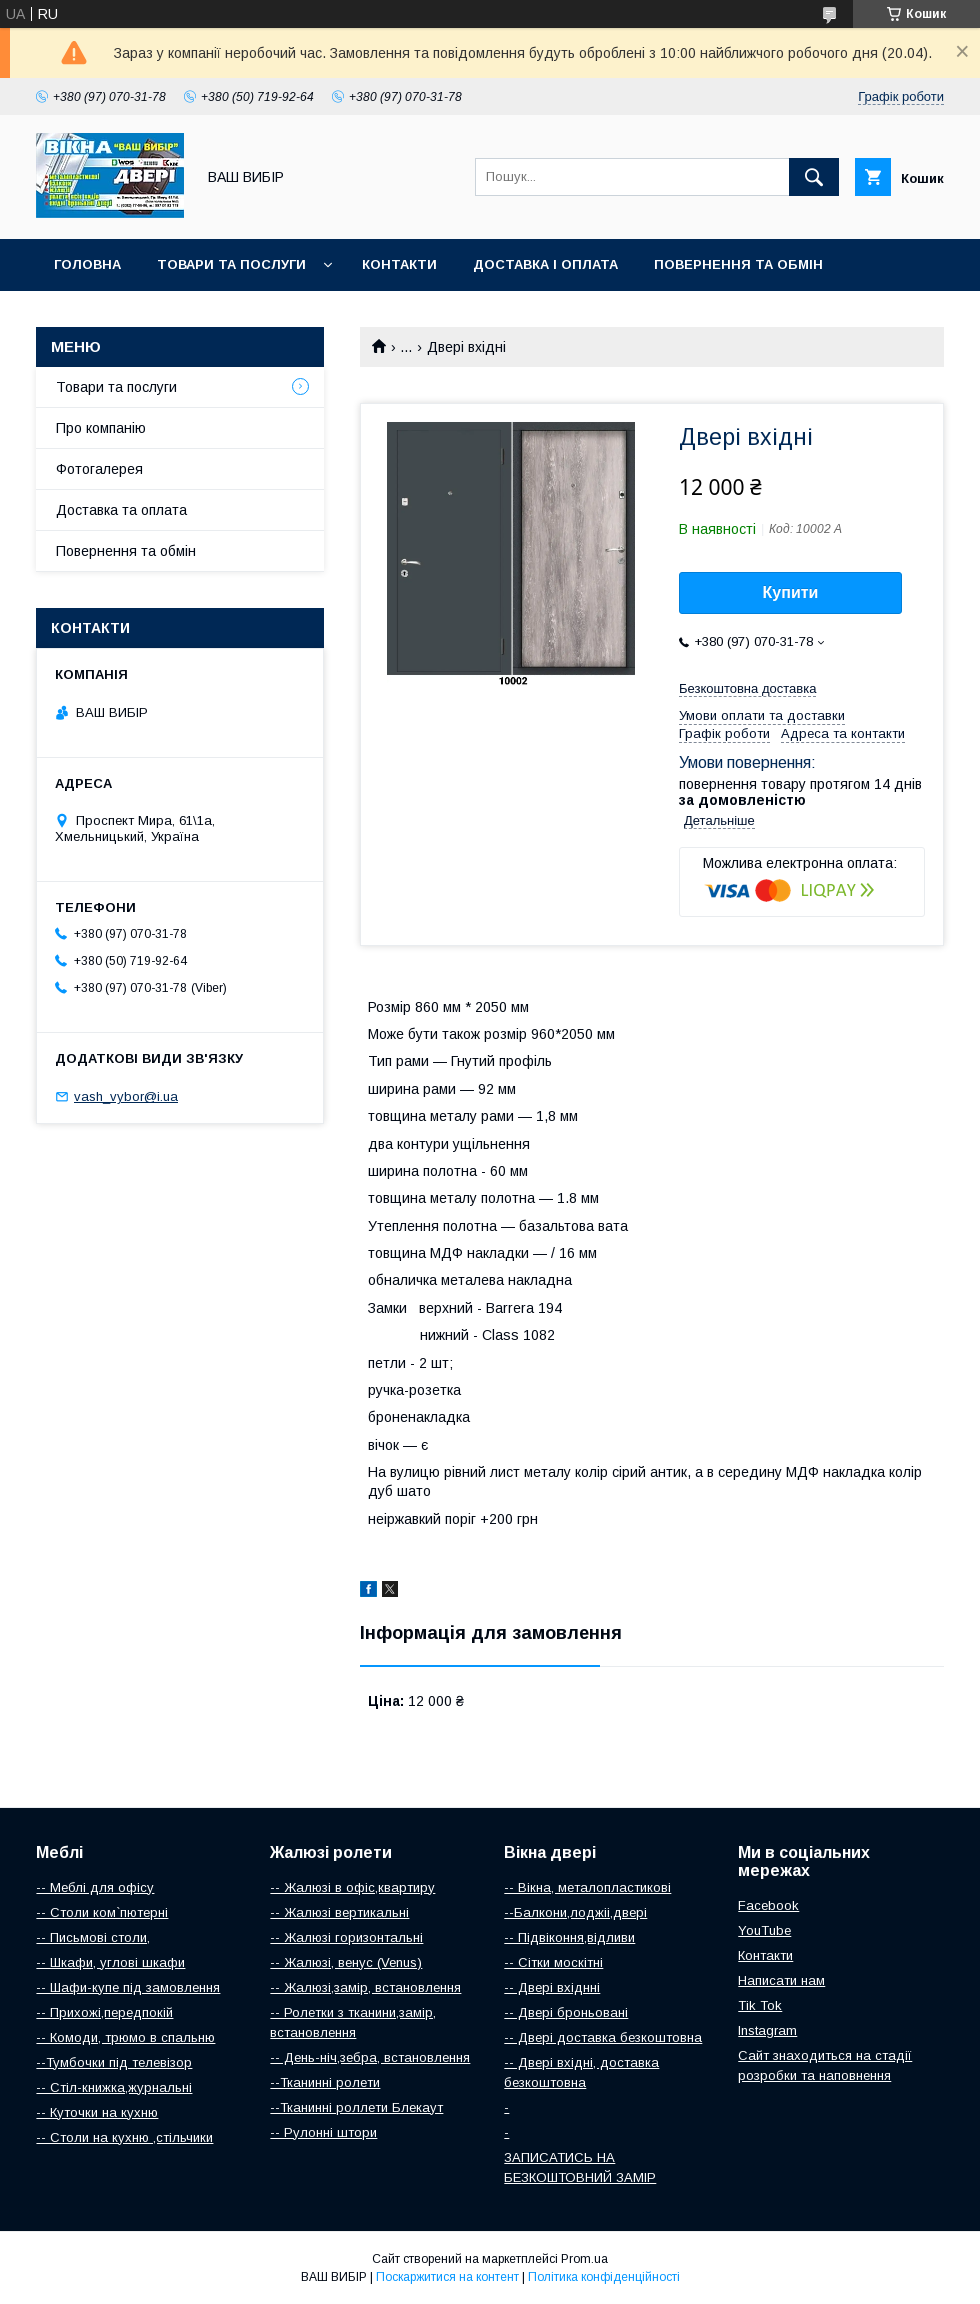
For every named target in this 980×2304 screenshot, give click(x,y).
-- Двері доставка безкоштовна (603, 2037)
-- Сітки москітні (553, 1962)
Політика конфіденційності (604, 2277)
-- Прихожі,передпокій (104, 2012)
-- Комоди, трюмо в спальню (125, 2037)
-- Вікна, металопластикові (587, 1887)
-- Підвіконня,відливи (569, 1937)
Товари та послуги (231, 264)
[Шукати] (814, 177)
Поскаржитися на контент (447, 2277)
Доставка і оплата (545, 264)
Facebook (768, 1905)
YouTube (764, 1930)
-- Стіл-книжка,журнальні (114, 2087)
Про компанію (101, 428)
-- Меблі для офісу (95, 1887)
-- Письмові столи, (93, 1937)
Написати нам (781, 1980)
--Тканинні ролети (325, 2082)
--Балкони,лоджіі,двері (575, 1912)
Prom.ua (584, 2259)
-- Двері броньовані (566, 2012)
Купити (791, 592)
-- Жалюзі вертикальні (339, 1912)
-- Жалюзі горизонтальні (346, 1937)
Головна (87, 264)
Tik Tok (760, 2005)
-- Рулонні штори (323, 2132)
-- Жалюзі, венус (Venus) (346, 1962)
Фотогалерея (99, 469)
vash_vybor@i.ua (126, 1096)
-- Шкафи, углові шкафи (110, 1962)
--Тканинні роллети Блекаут (356, 2107)
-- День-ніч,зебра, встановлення (370, 2057)
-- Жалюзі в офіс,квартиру (352, 1887)
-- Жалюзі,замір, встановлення (365, 1987)
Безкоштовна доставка (747, 688)
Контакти (399, 264)
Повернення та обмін (738, 264)
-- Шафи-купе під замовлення (128, 1987)
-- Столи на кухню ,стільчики (124, 2137)
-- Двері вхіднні (552, 1987)
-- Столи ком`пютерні (102, 1912)
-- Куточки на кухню (97, 2112)
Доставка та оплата (121, 510)
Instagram (767, 2030)
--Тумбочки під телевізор (114, 2062)
